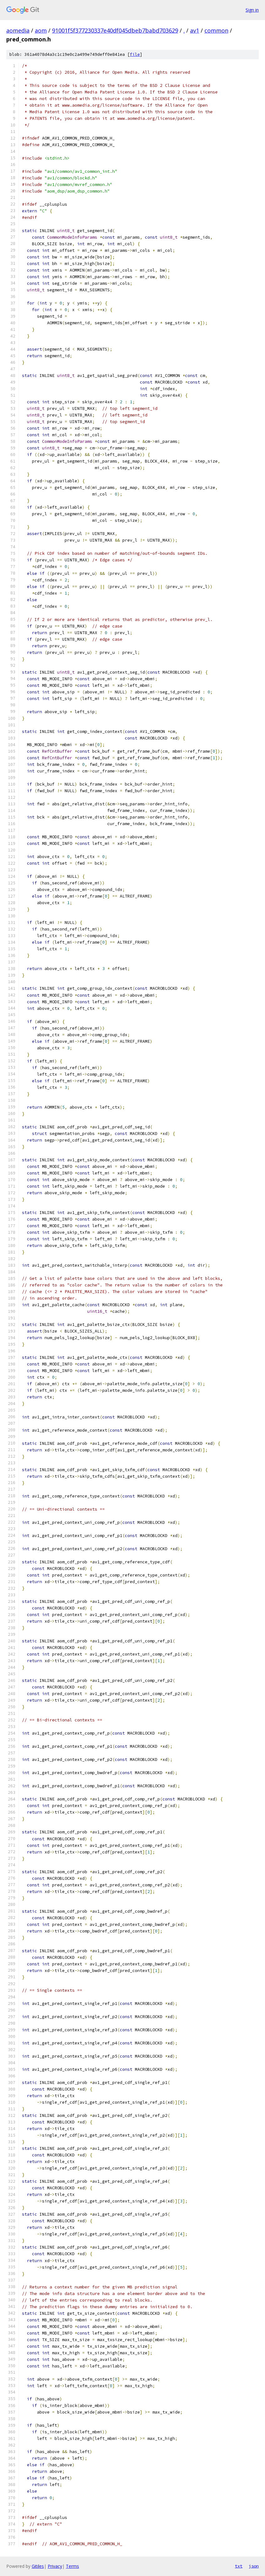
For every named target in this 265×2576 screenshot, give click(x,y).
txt (238, 2566)
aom (41, 30)
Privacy (55, 2566)
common (216, 30)
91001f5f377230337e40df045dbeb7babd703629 (115, 30)
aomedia (17, 30)
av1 (194, 30)
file (135, 54)
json (254, 2566)
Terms (72, 2566)
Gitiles (38, 2566)
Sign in (252, 10)
